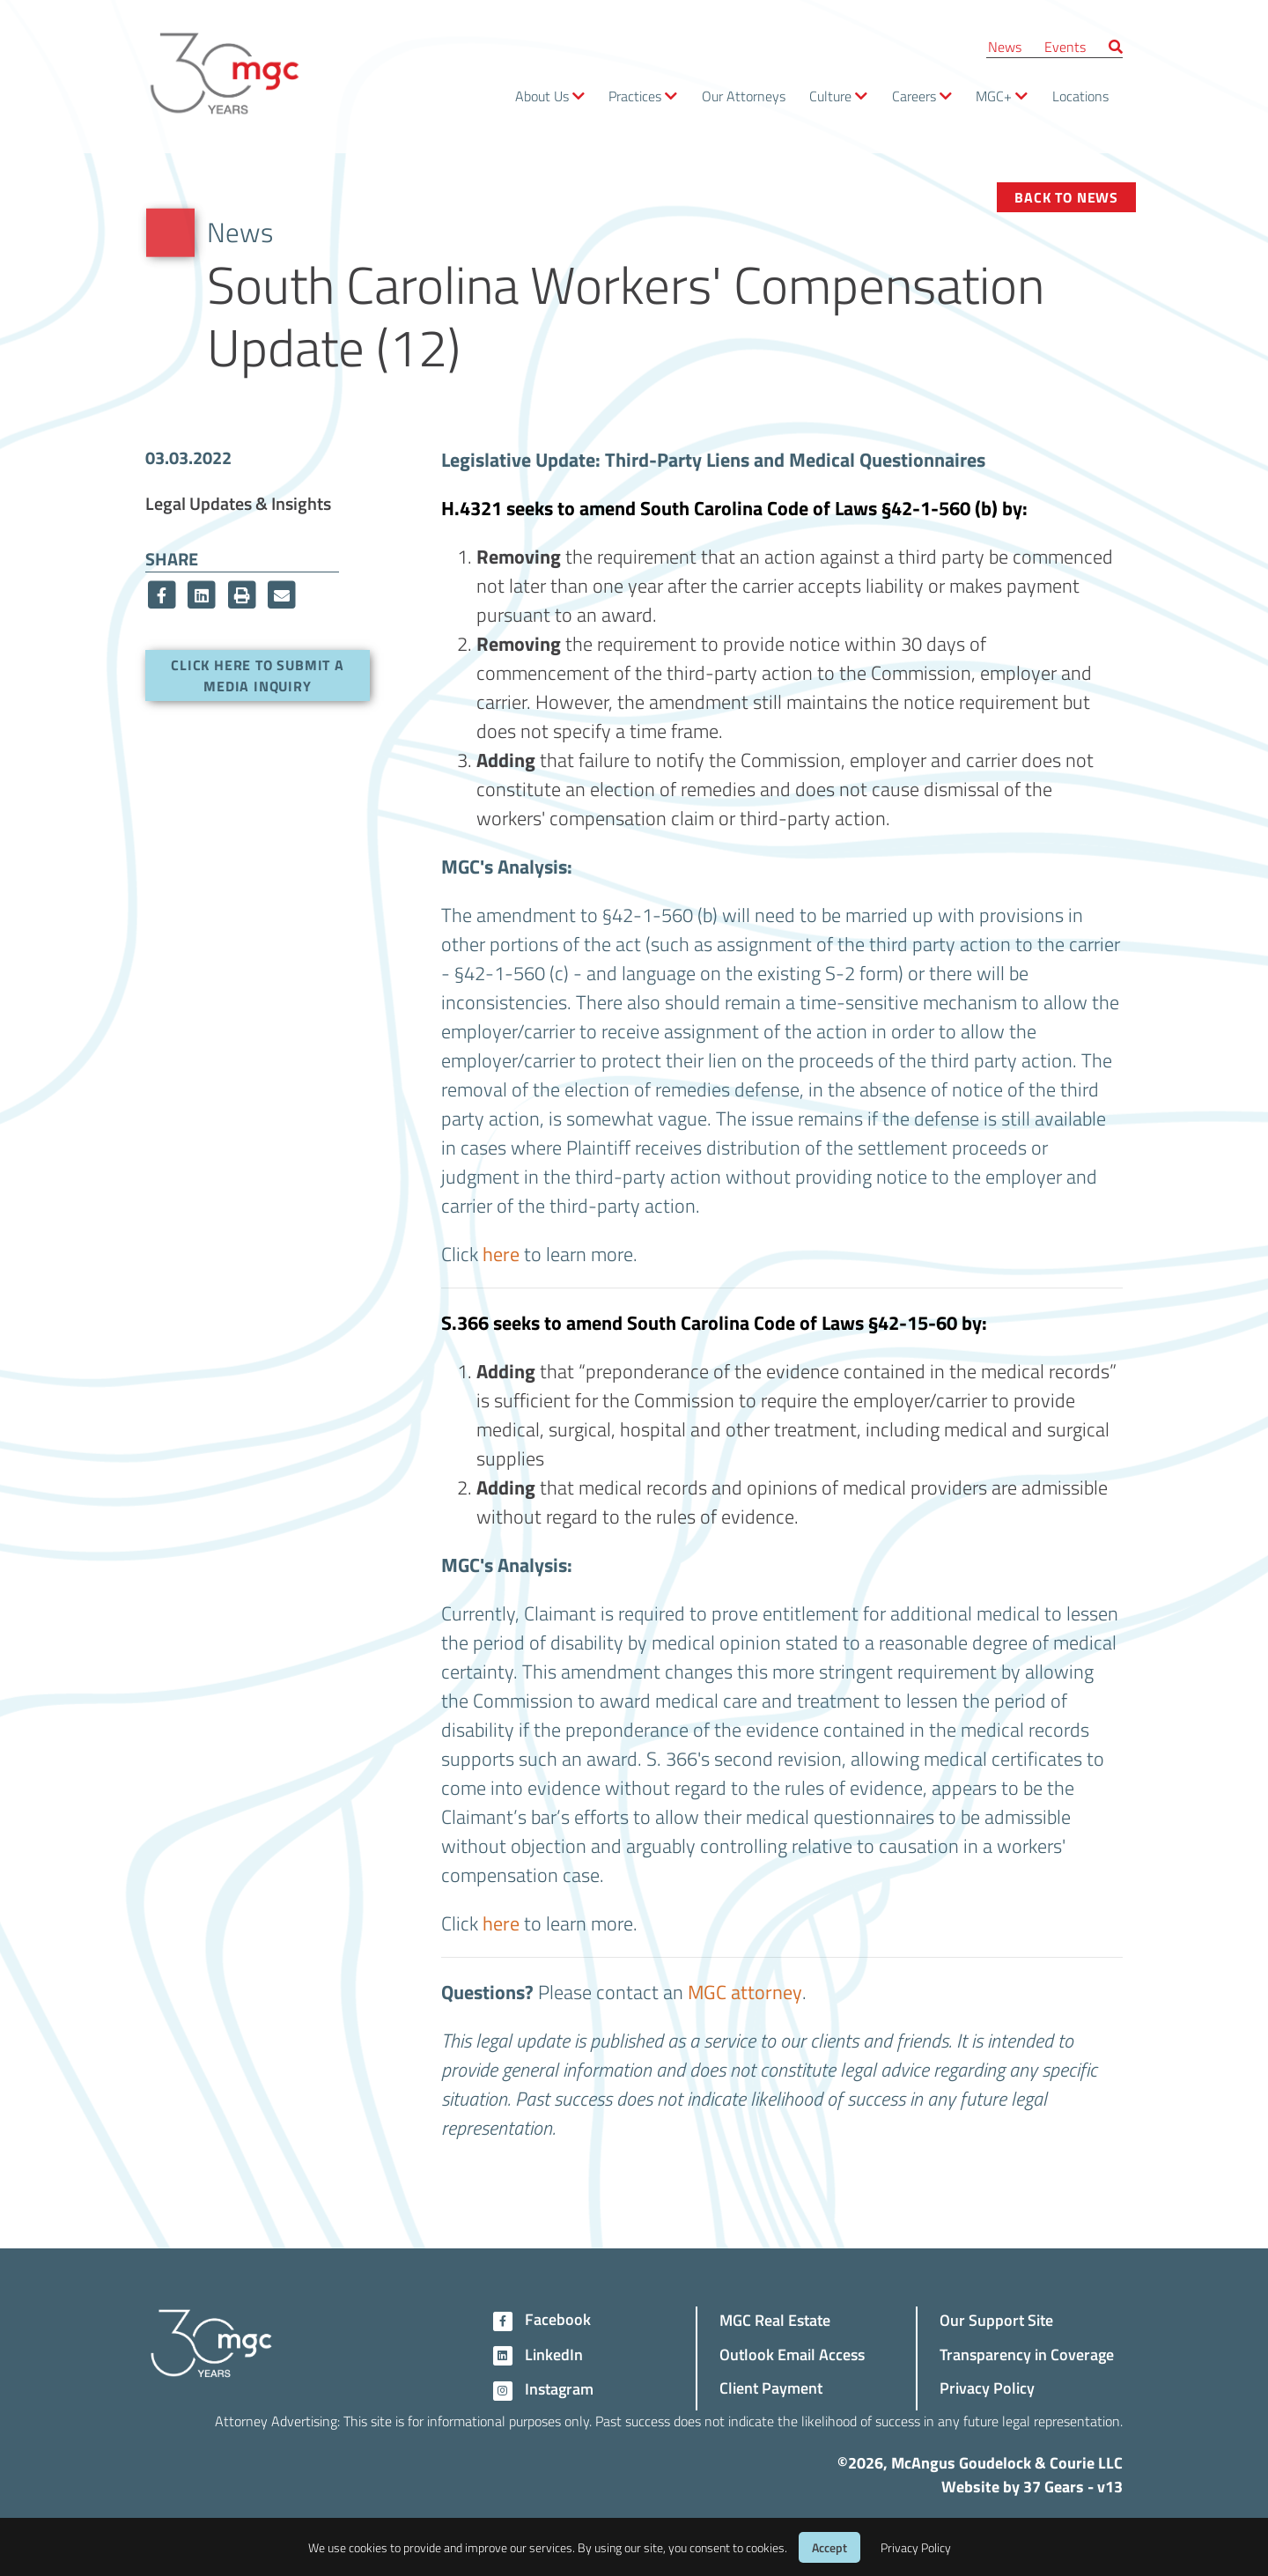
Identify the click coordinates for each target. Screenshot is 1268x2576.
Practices (634, 95)
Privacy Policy (987, 2387)
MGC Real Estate (774, 2319)
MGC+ (994, 95)
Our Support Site (996, 2319)
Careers (914, 95)
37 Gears (1053, 2486)
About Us (542, 95)
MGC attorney (745, 1991)
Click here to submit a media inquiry (257, 675)
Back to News (1066, 197)
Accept (829, 2547)
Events (1065, 46)
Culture (830, 95)
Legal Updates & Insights (238, 503)
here (501, 1253)
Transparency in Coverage (1027, 2354)
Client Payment (770, 2387)
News (1004, 46)
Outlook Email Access (792, 2354)
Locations (1080, 95)
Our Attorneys (743, 95)
